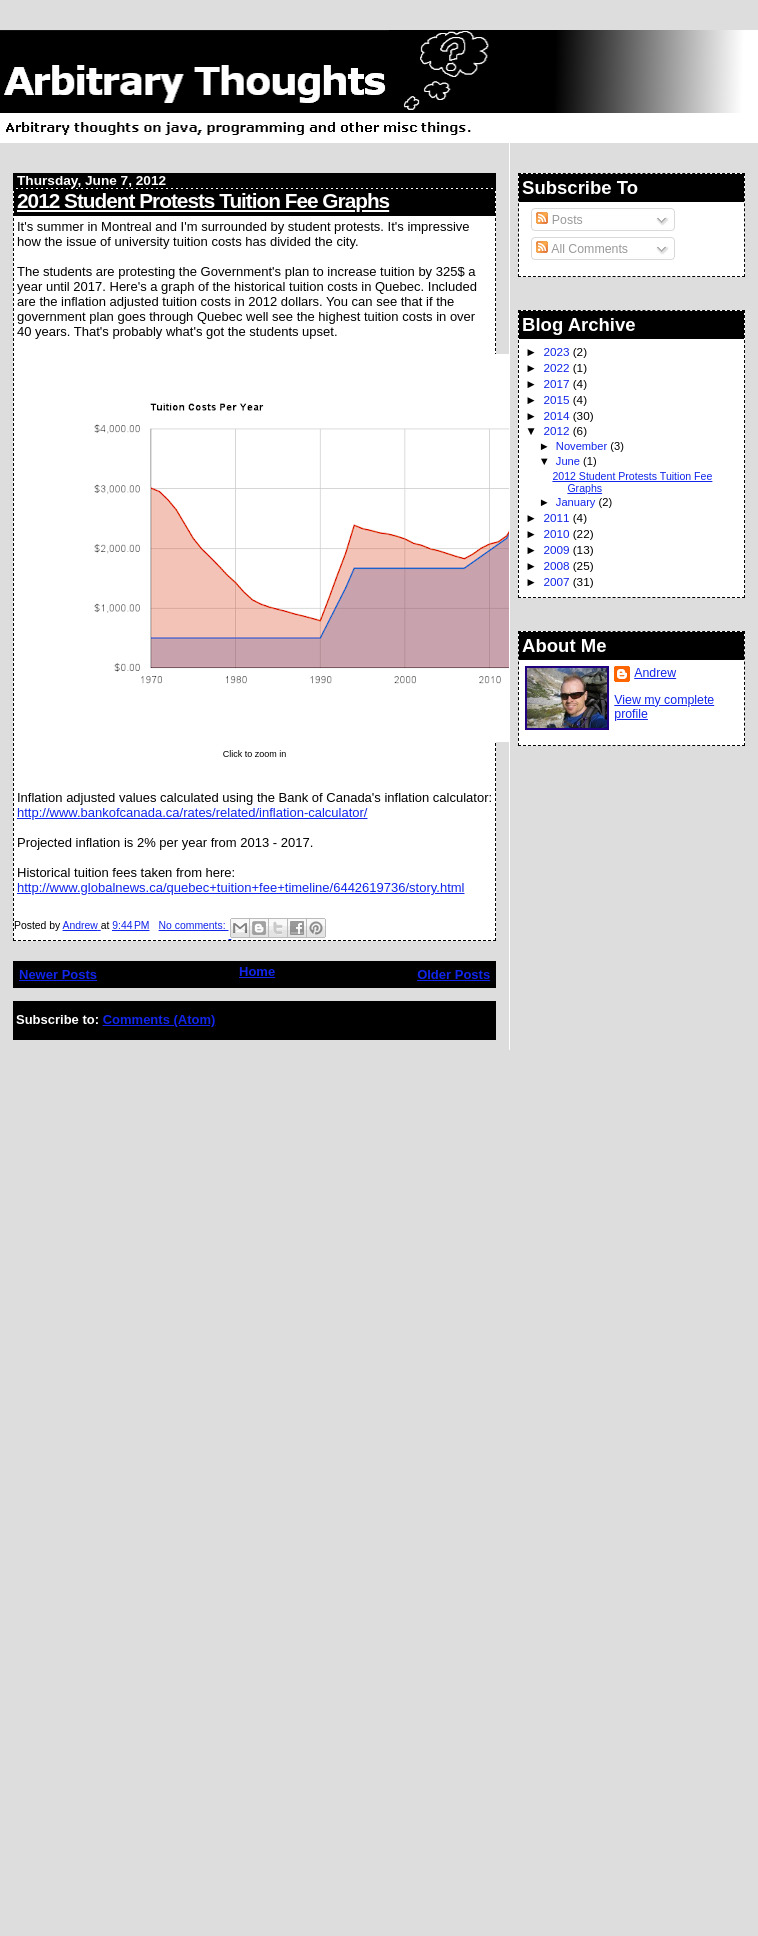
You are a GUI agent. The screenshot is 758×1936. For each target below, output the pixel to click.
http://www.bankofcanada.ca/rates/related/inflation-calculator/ (192, 812)
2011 (557, 517)
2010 (557, 533)
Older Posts (453, 974)
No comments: (194, 925)
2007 (557, 581)
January (577, 502)
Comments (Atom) (159, 1019)
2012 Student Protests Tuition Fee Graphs (203, 200)
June (569, 461)
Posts (559, 220)
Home (257, 971)
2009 (557, 549)
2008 (557, 565)
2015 (557, 399)
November (583, 446)
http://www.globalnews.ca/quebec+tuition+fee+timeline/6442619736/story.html (240, 887)
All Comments (582, 249)
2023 (557, 351)
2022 (557, 367)
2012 (557, 430)
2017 (557, 383)
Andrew (655, 673)
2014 (557, 415)
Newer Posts (58, 974)
